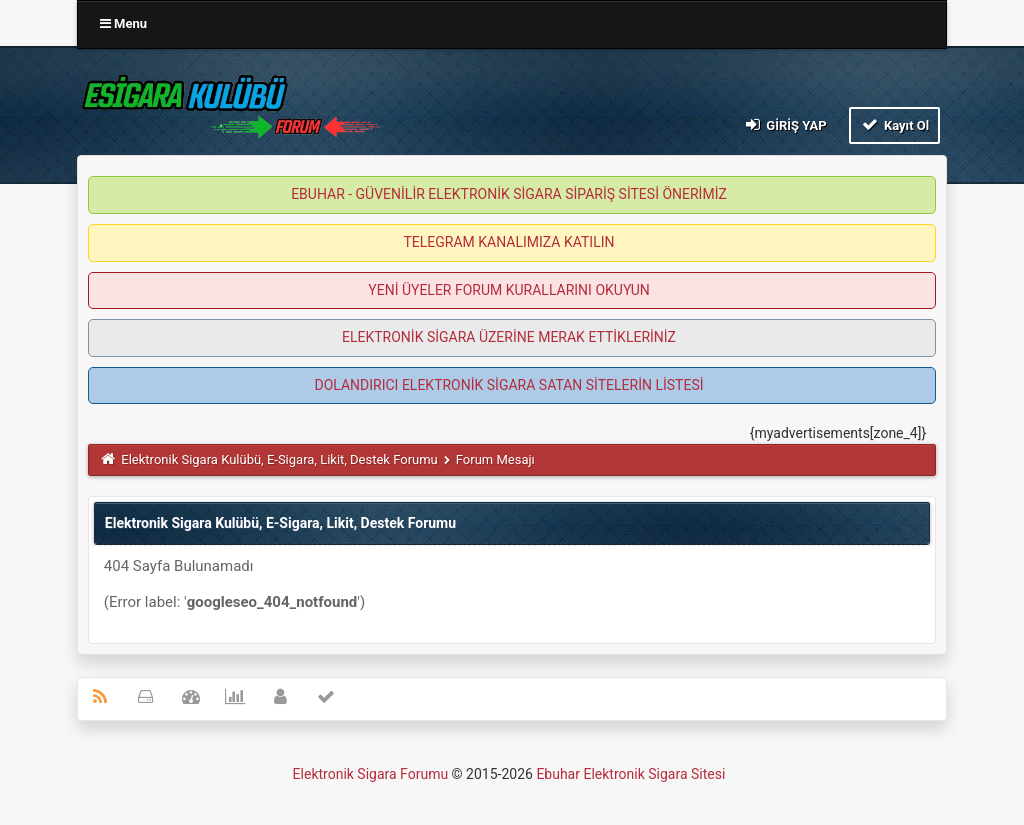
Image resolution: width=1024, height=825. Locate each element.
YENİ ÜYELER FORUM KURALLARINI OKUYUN (508, 290)
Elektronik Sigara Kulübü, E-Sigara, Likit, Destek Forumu (279, 459)
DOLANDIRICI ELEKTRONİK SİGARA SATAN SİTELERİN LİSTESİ (508, 385)
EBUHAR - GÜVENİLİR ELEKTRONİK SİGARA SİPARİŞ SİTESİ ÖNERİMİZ (509, 194)
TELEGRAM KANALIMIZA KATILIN (509, 242)
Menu (123, 23)
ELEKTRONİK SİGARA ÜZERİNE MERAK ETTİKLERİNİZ (509, 337)
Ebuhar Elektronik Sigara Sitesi (630, 774)
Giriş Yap (785, 124)
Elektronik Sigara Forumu (371, 774)
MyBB (730, 778)
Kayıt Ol (894, 124)
